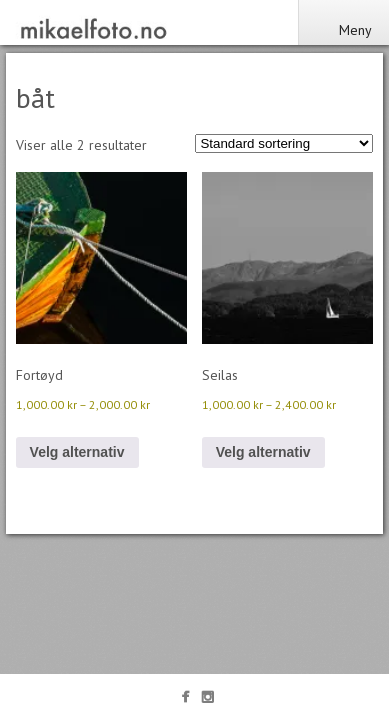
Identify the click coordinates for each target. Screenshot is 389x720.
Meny (343, 30)
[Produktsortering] (284, 143)
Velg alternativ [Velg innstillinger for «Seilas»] (263, 452)
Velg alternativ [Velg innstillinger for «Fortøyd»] (77, 452)
